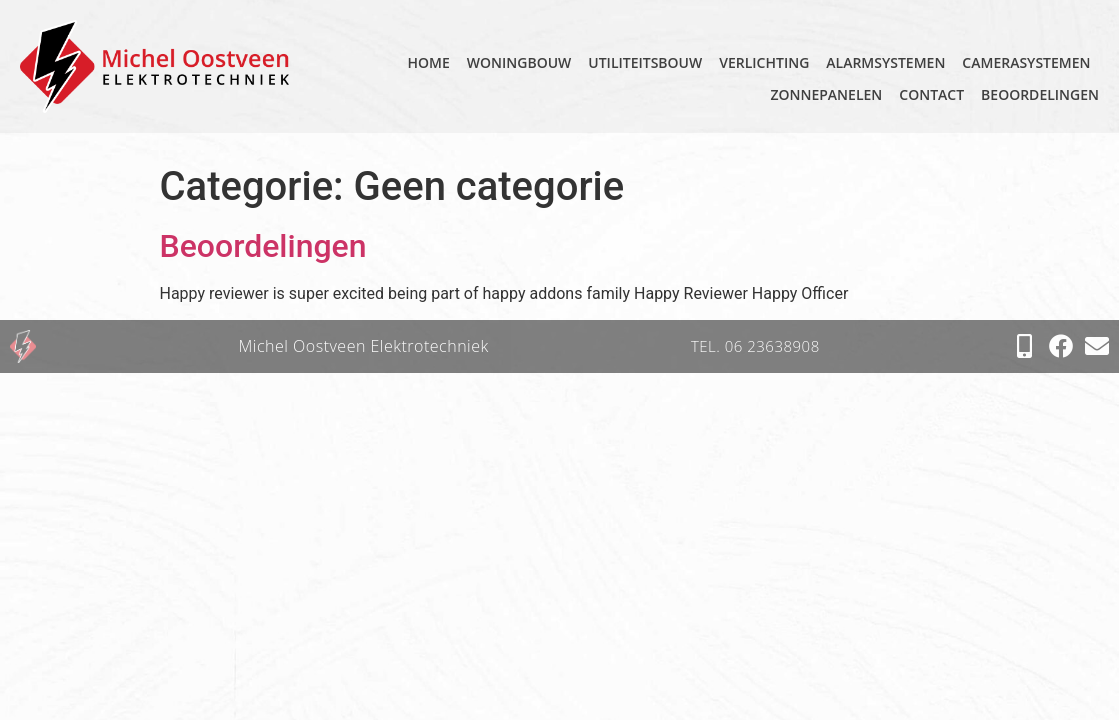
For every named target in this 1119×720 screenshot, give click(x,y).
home (429, 62)
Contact (931, 94)
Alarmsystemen (885, 62)
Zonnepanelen (826, 94)
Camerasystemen (1026, 62)
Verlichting (764, 62)
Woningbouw (519, 62)
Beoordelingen (1040, 94)
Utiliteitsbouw (645, 62)
